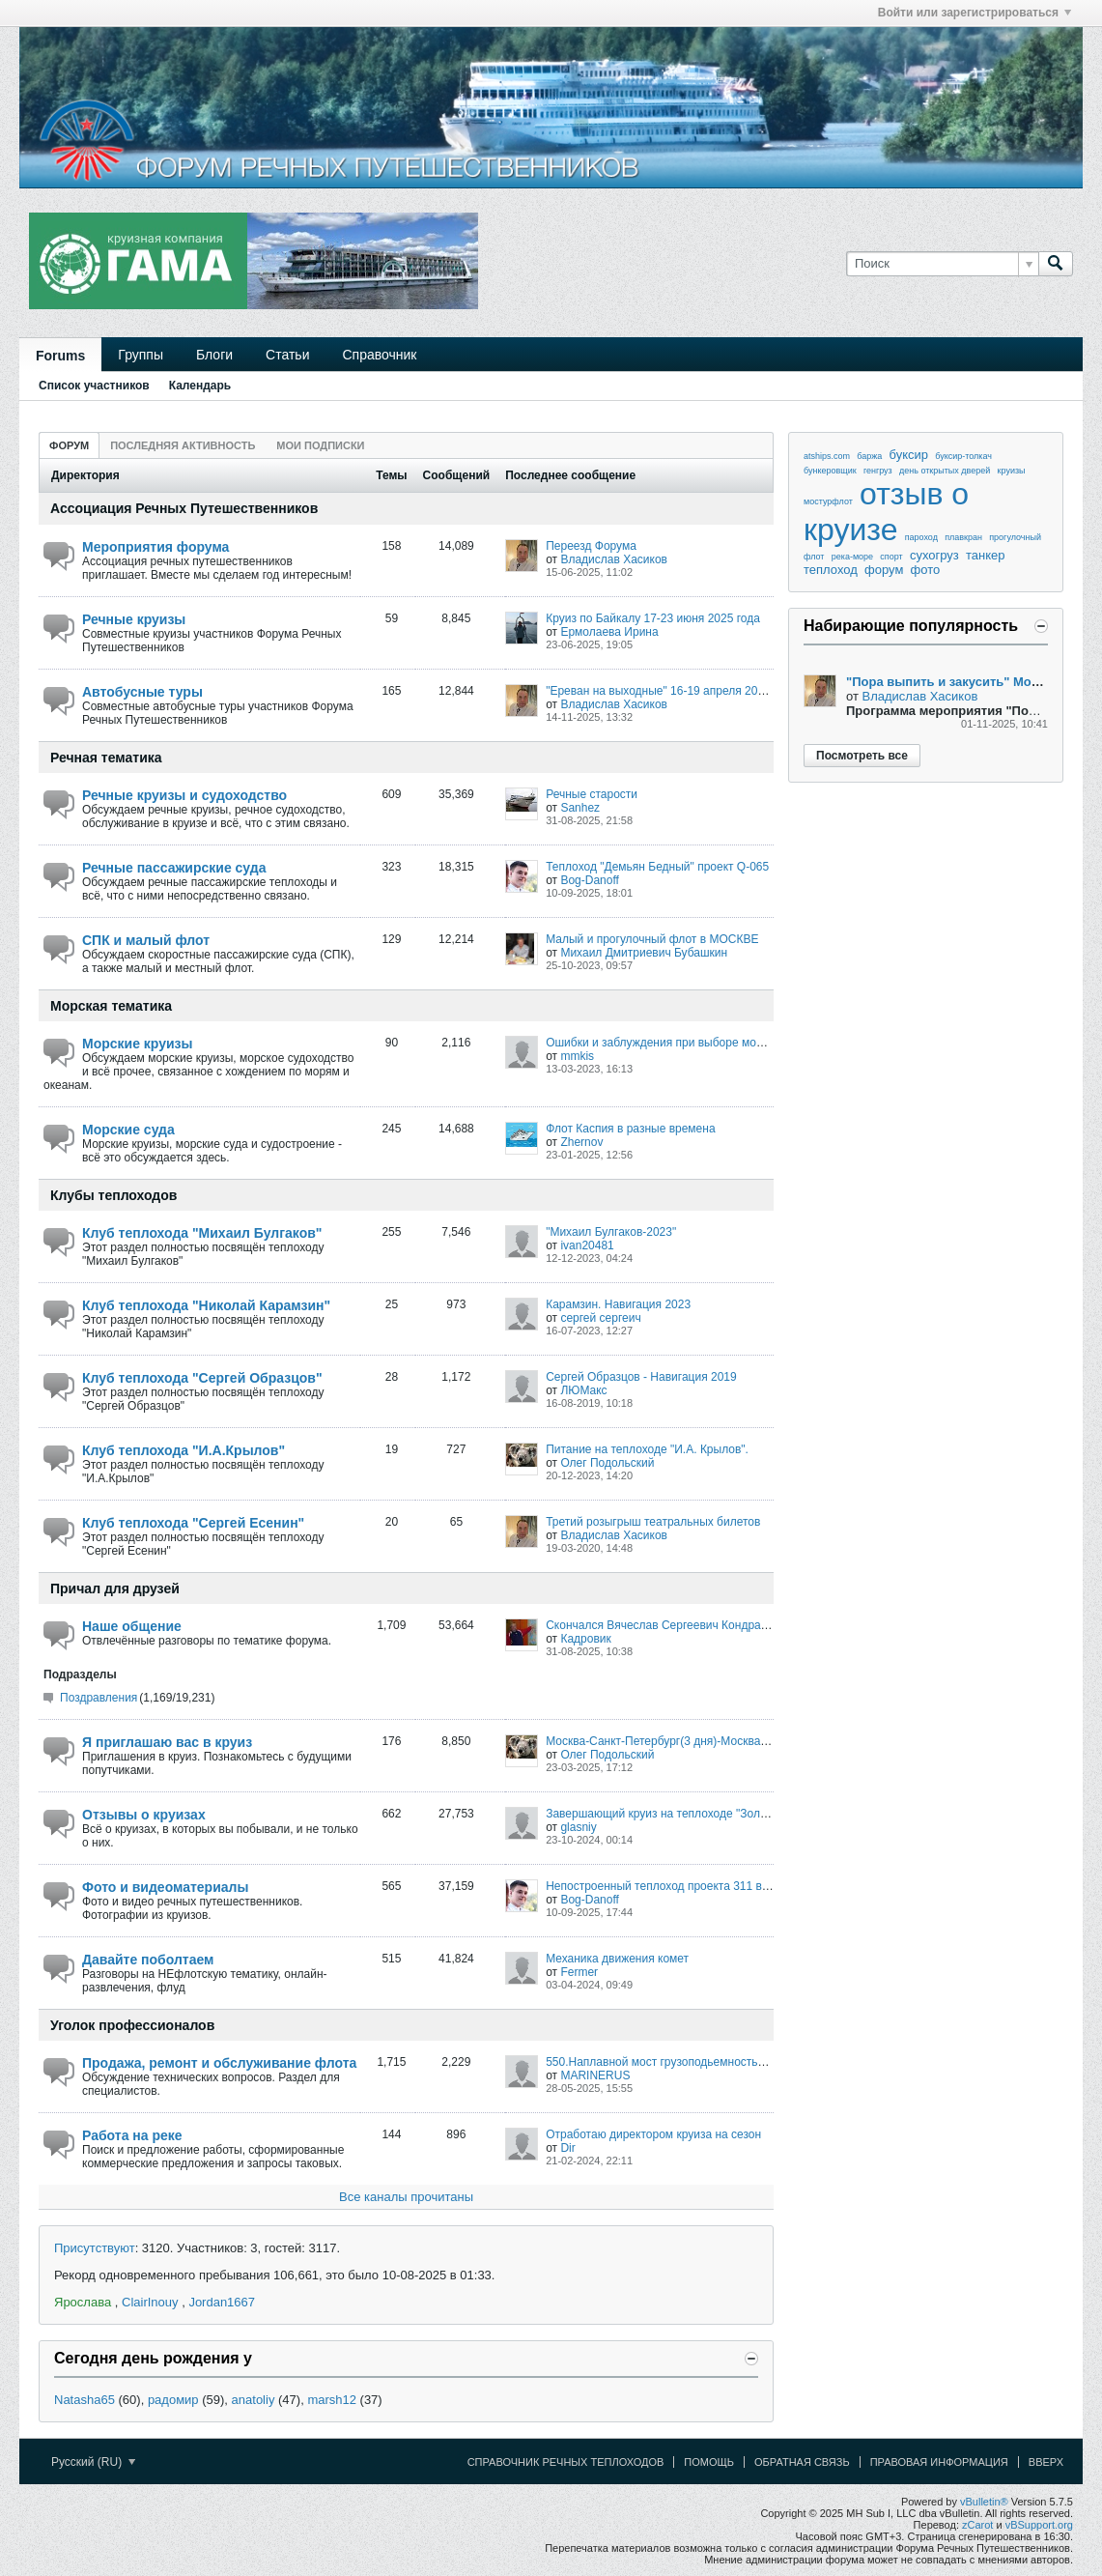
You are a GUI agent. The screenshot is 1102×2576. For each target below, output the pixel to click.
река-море (852, 556)
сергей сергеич (600, 1318)
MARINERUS (595, 2075)
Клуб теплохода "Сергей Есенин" (193, 1523)
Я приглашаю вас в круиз (167, 1742)
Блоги (214, 354)
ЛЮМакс (583, 1390)
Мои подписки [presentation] (320, 445)
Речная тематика (106, 757)
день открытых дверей (944, 470)
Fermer (579, 1972)
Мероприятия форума (155, 547)
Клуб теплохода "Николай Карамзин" (206, 1305)
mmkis (577, 1056)
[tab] (69, 445)
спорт (891, 556)
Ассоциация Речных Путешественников (184, 508)
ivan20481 (586, 1245)
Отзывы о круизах (144, 1814)
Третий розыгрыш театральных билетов (653, 1522)
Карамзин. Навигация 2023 (618, 1304)
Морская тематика (111, 1006)
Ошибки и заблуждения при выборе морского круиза (687, 1042)
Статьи (287, 354)
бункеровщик (830, 470)
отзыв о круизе (886, 511)
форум (883, 569)
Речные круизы (133, 619)
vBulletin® (984, 2501)
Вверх (1046, 2462)
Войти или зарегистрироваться (974, 12)
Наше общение (132, 1626)
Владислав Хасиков (613, 559)
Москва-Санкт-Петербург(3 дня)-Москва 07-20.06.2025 (692, 1741)
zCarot (977, 2525)
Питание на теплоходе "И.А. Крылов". (647, 1449)
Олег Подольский (607, 1463)
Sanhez (580, 808)
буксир (909, 454)
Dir (567, 2148)
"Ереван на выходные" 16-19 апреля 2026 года (671, 691)
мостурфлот (828, 501)
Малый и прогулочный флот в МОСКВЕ (652, 939)
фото (926, 569)
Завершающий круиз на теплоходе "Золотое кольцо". (689, 1813)
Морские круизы (137, 1043)
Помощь (709, 2462)
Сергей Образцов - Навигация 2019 (641, 1377)
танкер (985, 555)
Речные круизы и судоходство (184, 795)
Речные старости (591, 794)
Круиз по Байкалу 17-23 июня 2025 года (653, 618)
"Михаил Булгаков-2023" (611, 1232)
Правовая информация (939, 2462)
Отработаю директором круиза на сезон (653, 2134)
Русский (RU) (93, 2462)
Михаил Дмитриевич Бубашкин (643, 952)
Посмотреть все (862, 755)
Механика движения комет (617, 1958)
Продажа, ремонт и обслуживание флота (219, 2063)
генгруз (877, 470)
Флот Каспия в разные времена (630, 1128)
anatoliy (253, 2399)
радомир (173, 2399)
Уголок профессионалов (132, 2025)
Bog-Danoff (589, 880)
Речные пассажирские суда (174, 867)
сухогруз (934, 555)
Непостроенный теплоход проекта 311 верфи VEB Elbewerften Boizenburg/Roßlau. (766, 1886)
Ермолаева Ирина (609, 632)
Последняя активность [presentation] (182, 445)
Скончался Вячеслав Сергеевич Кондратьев (665, 1625)
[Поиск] (942, 263)
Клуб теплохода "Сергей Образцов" (202, 1378)
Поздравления (98, 1697)
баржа (869, 456)
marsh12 (331, 2399)
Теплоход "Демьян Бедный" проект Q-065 (657, 866)
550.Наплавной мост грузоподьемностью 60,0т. (673, 2062)
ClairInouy (150, 2302)
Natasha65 (84, 2399)
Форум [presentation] (69, 445)
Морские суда (128, 1129)
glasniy (578, 1827)
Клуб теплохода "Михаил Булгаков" (202, 1233)
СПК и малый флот (146, 940)
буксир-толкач (963, 456)
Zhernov (581, 1142)
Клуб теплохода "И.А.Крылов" (183, 1450)
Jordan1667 (221, 2302)
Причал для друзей (115, 1588)
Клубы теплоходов (113, 1195)
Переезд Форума (591, 546)
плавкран (963, 537)
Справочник (379, 354)
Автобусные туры (142, 692)
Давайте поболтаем (147, 1959)
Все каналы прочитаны (406, 2197)
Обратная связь (802, 2462)
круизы (1012, 470)
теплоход (831, 569)
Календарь (200, 385)
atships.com (827, 456)
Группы (140, 354)
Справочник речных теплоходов (565, 2462)
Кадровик (585, 1639)
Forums (60, 355)
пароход (921, 537)
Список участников (94, 385)
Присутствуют (94, 2248)
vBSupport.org (1039, 2525)
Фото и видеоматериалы (165, 1887)
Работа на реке (132, 2135)
